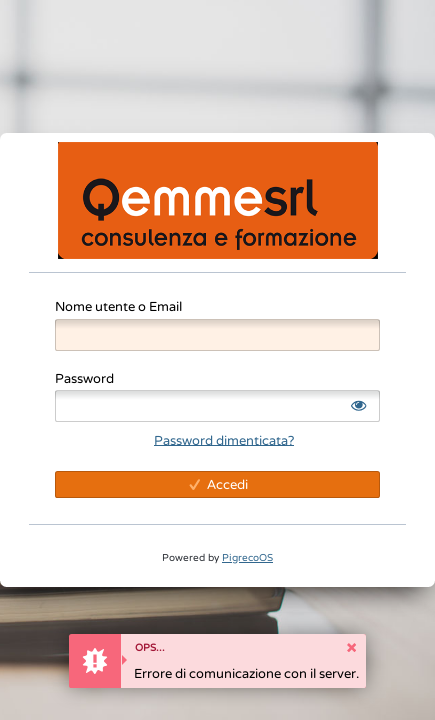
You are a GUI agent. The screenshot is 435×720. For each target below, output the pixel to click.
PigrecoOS (247, 557)
